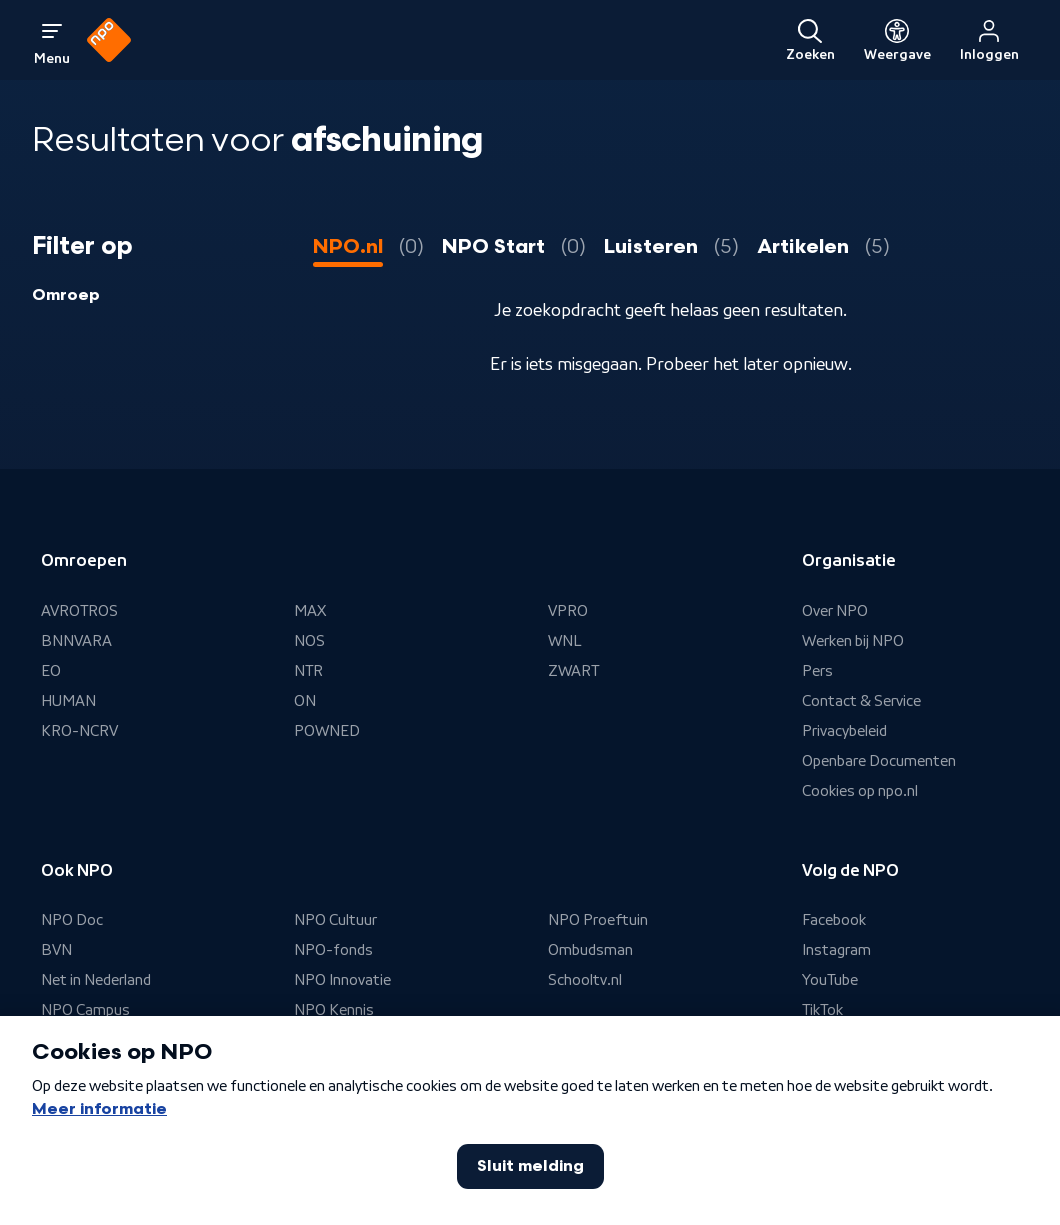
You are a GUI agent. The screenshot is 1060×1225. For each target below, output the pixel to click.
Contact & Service (862, 701)
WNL (565, 641)
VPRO (568, 611)
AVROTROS (79, 611)
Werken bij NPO (854, 641)
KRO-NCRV (79, 731)
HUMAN (68, 701)
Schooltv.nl (585, 981)
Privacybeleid (845, 731)
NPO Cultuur (335, 920)
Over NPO (835, 611)
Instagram (836, 951)
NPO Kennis (334, 1011)
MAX (310, 611)
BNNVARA (76, 641)
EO (51, 671)
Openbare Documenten (881, 761)
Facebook (834, 920)
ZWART (573, 671)
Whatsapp (836, 1041)
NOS (309, 641)
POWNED (327, 731)
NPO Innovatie (343, 981)
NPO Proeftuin (598, 920)
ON (305, 701)
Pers (818, 671)
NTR (308, 671)
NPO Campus (85, 1011)
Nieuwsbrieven (852, 1071)
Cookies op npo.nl (860, 791)
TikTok (822, 1011)
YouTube (830, 981)
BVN (56, 951)
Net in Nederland (97, 981)
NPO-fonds (333, 951)
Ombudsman (590, 951)
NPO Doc (72, 920)
